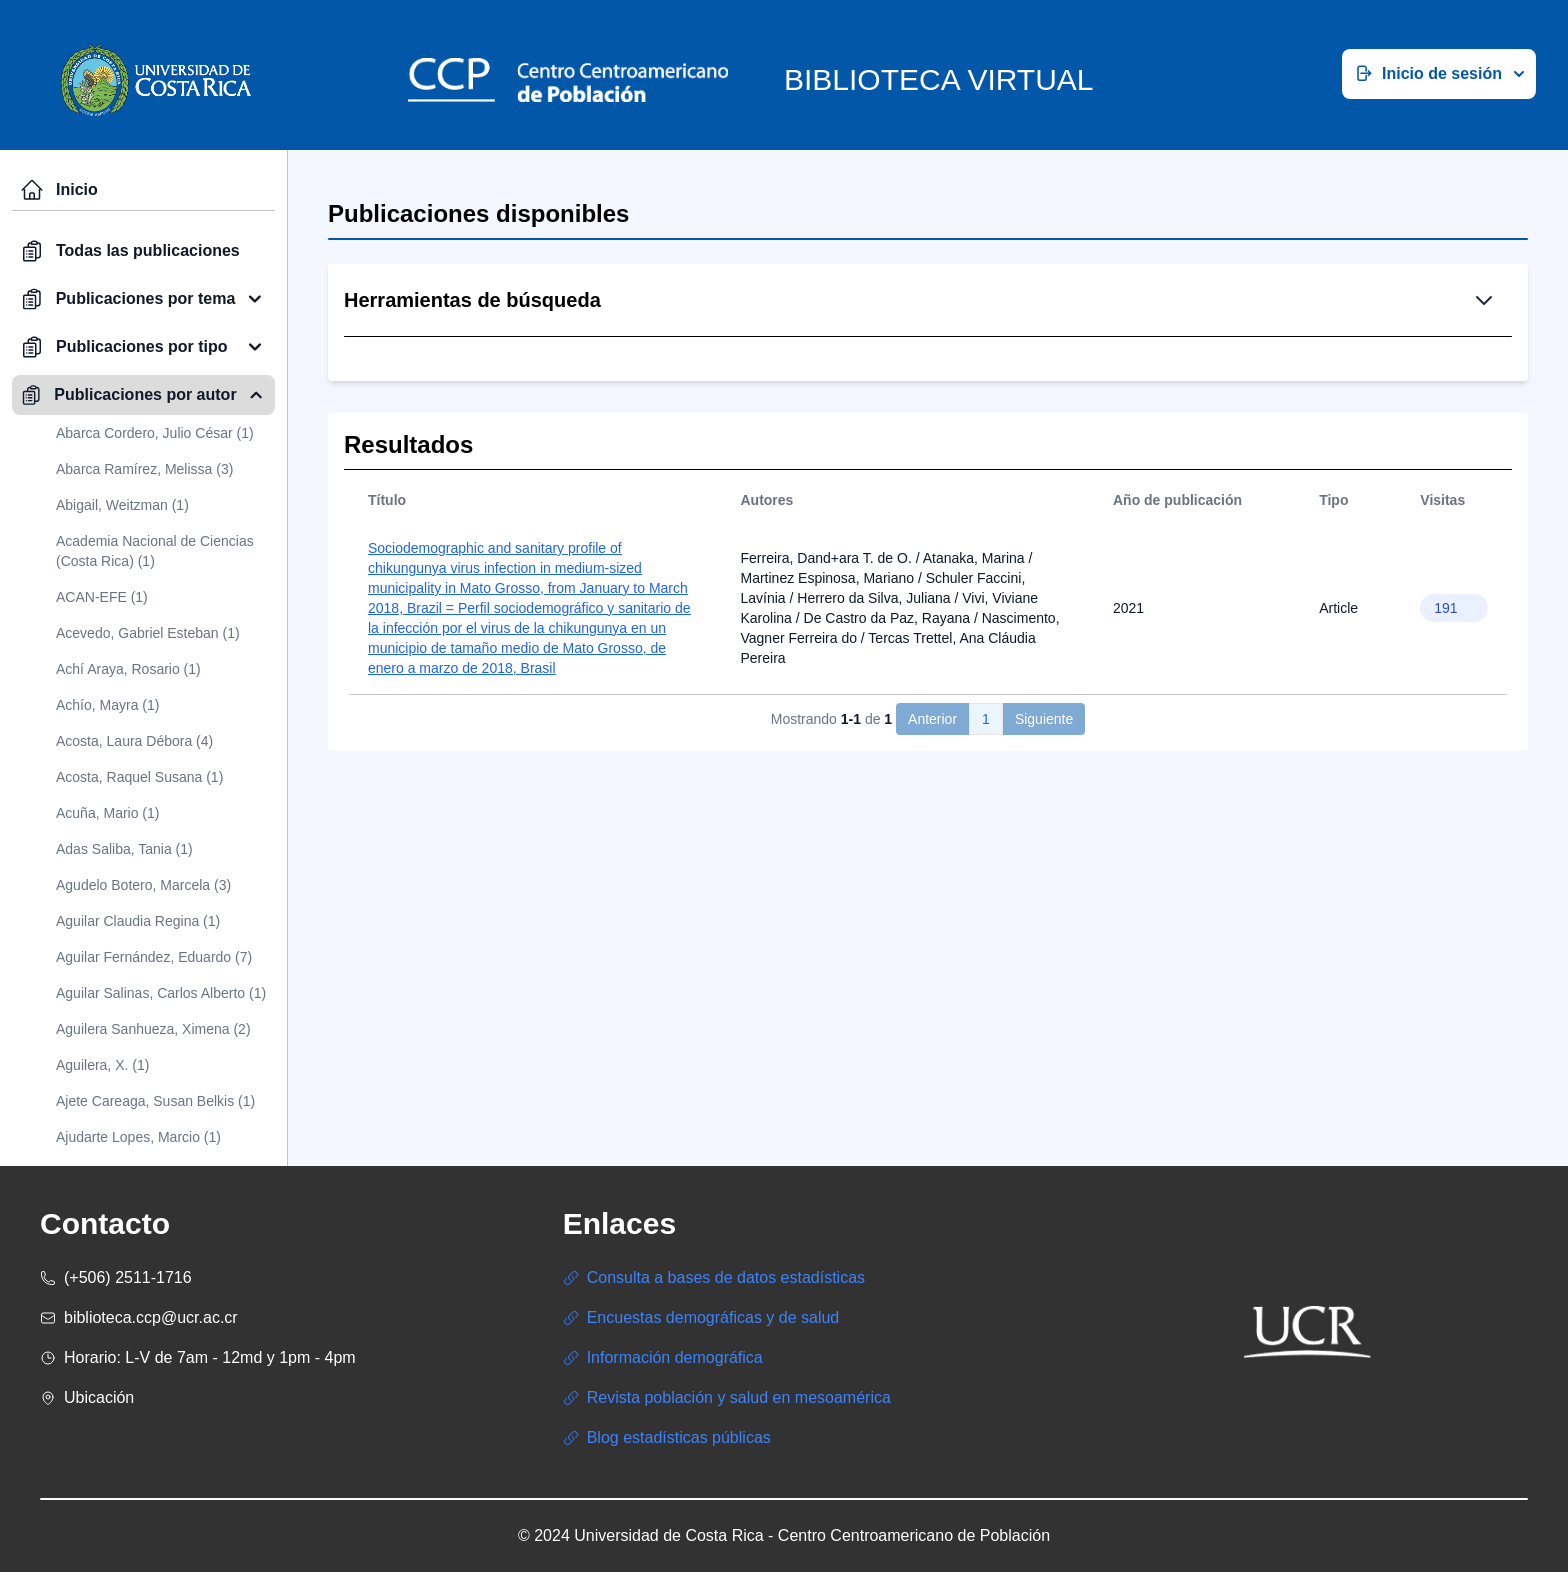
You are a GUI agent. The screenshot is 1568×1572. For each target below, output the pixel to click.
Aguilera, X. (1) (102, 1065)
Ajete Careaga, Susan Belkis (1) (155, 1101)
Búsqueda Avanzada (1006, 404)
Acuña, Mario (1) (107, 813)
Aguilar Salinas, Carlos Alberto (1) (161, 993)
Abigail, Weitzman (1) (122, 505)
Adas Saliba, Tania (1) (124, 849)
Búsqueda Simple (838, 404)
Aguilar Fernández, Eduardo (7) (154, 957)
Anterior (932, 855)
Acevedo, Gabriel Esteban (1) (148, 633)
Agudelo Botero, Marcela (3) (143, 885)
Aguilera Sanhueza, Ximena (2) (153, 1029)
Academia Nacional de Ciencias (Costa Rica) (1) (155, 551)
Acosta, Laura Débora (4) (134, 741)
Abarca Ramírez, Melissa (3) (144, 469)
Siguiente (1044, 855)
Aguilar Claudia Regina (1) (138, 921)
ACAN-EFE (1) (102, 597)
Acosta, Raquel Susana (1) (139, 777)
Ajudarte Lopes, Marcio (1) (138, 1137)
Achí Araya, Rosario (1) (128, 669)
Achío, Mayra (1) (107, 705)
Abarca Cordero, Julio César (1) (155, 433)
